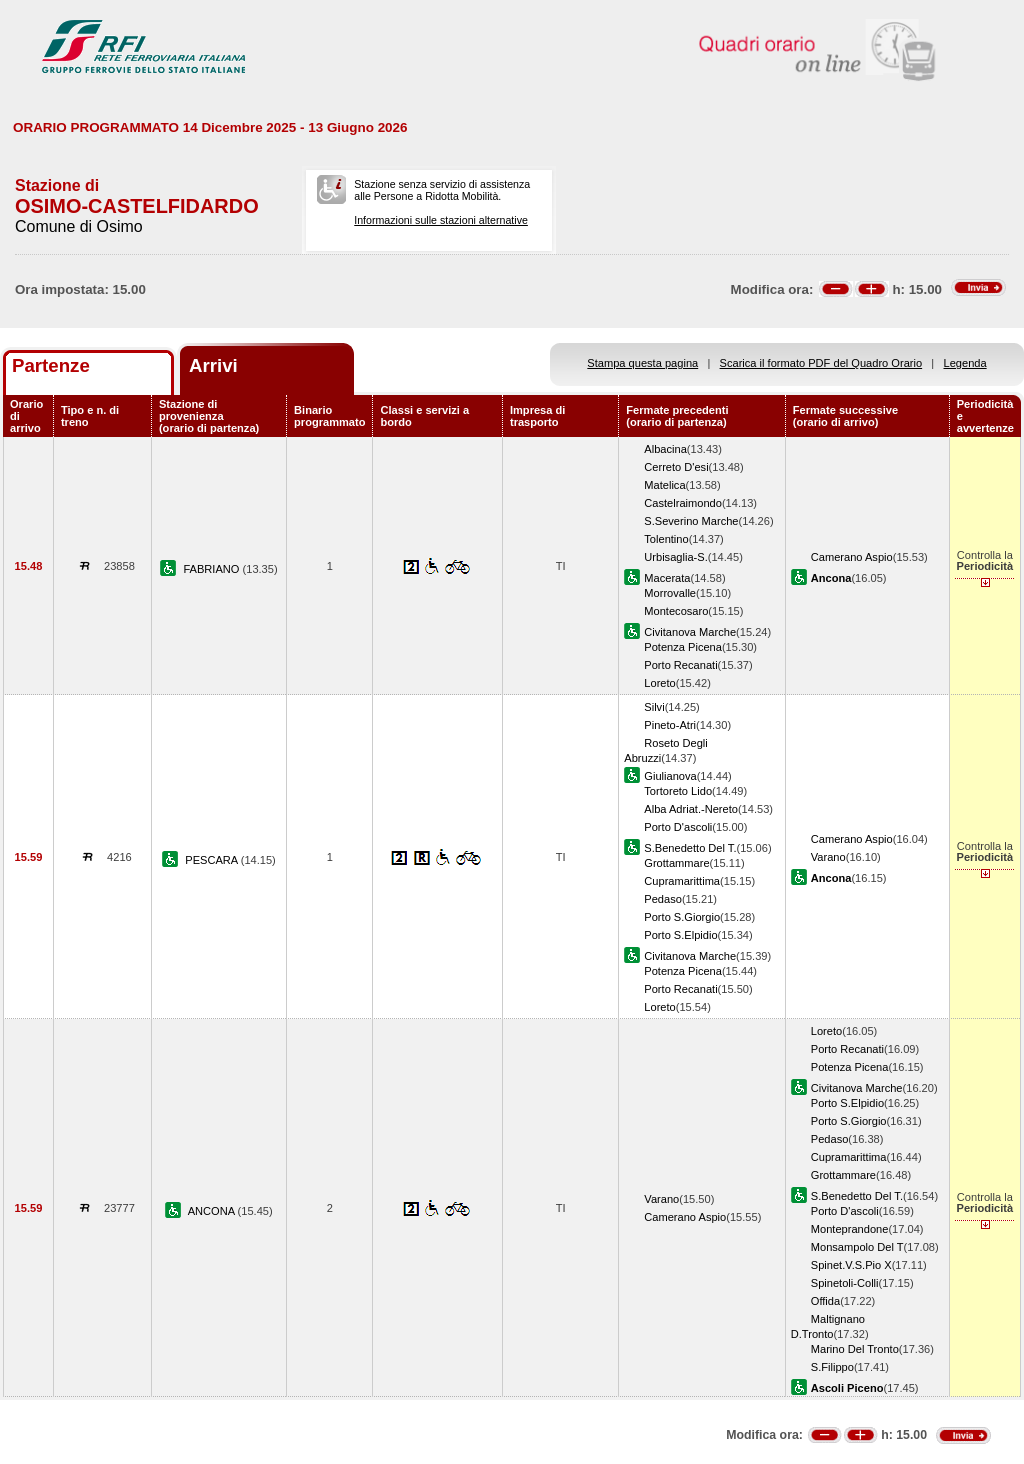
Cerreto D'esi (676, 467)
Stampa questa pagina (642, 363)
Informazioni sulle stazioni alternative (441, 220)
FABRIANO (212, 569)
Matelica (664, 485)
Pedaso (663, 899)
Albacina (665, 449)
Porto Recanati (680, 665)
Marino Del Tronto (855, 1349)
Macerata (667, 578)
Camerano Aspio (852, 557)
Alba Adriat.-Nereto (691, 809)
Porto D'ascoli (678, 827)
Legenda (965, 363)
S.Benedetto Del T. (690, 848)
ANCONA (213, 1211)
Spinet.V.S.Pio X (851, 1265)
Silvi (654, 707)
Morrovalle (670, 593)
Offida (825, 1301)
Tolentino (666, 539)
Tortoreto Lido (678, 791)
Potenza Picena (683, 647)
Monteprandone (850, 1229)
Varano (828, 857)
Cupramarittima (682, 881)
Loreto (659, 683)
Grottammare (676, 863)
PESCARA (212, 860)
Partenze (51, 365)
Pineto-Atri (670, 725)
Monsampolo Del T (857, 1247)
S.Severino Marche (691, 521)
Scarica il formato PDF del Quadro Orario (821, 363)
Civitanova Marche (690, 632)
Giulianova (670, 776)
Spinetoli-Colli (845, 1283)
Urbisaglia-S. (675, 557)
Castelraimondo (683, 503)
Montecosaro (676, 611)
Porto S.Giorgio (682, 917)
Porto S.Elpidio (680, 935)
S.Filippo (832, 1367)
